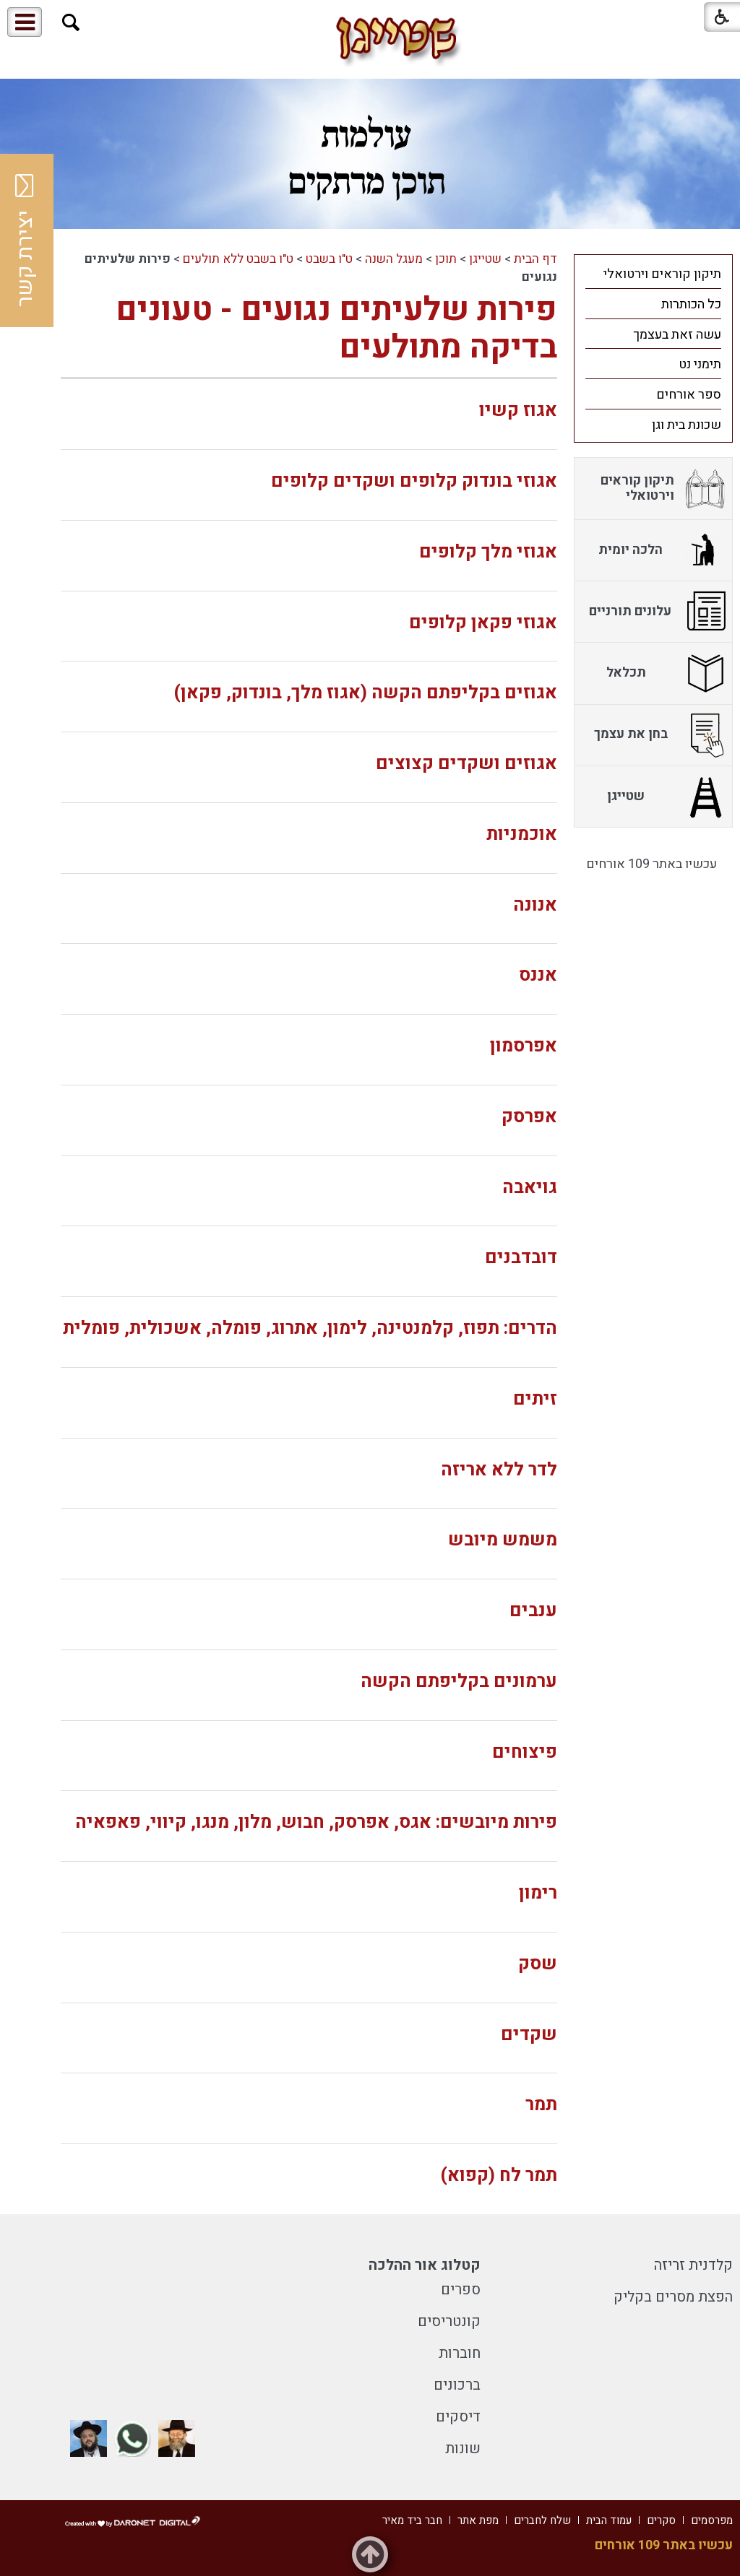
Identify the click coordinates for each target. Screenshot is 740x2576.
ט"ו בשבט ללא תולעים (238, 259)
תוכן (446, 259)
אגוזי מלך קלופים (488, 552)
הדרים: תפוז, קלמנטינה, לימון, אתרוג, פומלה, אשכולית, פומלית (310, 1328)
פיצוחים (524, 1752)
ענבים (533, 1610)
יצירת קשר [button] (25, 240)
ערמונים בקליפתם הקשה (459, 1681)
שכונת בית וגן (686, 425)
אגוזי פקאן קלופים (483, 623)
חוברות (460, 2353)
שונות (463, 2448)
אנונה (535, 905)
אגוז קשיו (518, 410)
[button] (71, 22)
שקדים (529, 2034)
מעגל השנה (394, 259)
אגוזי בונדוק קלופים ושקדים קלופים (414, 481)
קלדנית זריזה (693, 2265)
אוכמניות (521, 834)
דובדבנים (521, 1257)
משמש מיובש (502, 1540)
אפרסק (529, 1116)
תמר (541, 2104)
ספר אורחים (688, 394)
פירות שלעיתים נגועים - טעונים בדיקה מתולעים (336, 328)
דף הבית (535, 259)
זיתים (535, 1399)
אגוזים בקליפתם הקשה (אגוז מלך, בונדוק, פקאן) (365, 693)
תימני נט (700, 364)
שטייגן (485, 259)
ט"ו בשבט (329, 259)
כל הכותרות (691, 304)
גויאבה (529, 1187)
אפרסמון (523, 1046)
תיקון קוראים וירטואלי (662, 274)
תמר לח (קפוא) (498, 2175)
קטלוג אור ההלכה (425, 2265)
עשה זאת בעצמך (677, 334)
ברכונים (457, 2385)
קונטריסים (449, 2321)
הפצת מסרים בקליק (673, 2296)
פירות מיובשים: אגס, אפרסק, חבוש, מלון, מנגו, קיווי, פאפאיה (316, 1822)
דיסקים (458, 2416)
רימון (538, 1893)
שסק (537, 1964)
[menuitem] (653, 274)
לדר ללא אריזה (499, 1470)
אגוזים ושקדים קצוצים (466, 763)
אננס (538, 975)
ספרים (461, 2289)
